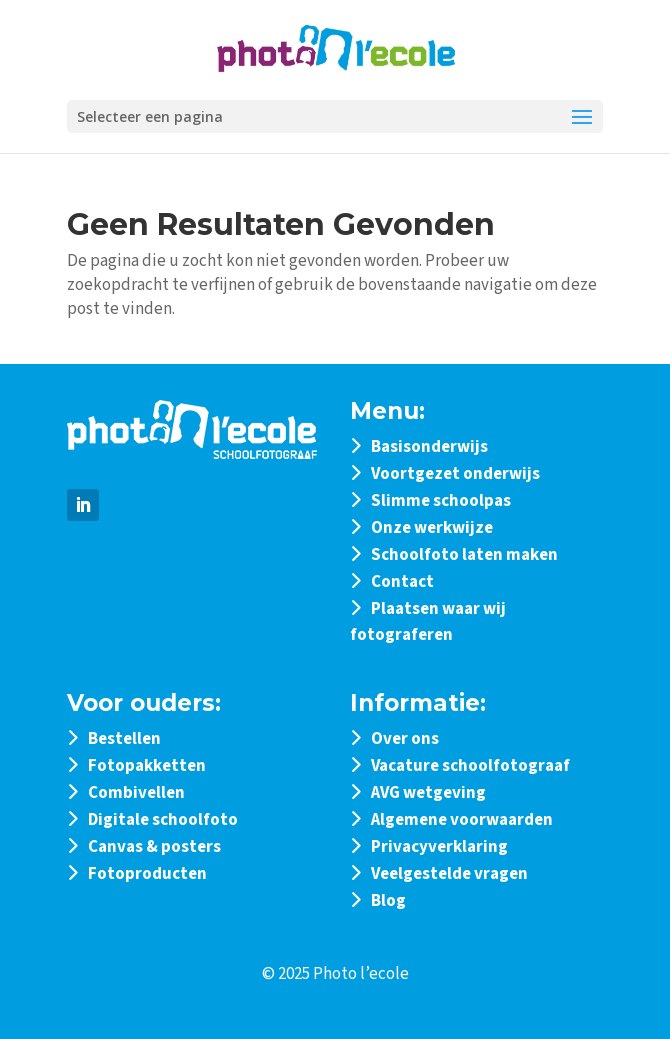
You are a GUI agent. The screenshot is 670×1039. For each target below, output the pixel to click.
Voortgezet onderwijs (455, 474)
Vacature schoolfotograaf (470, 766)
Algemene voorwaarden (462, 820)
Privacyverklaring (439, 847)
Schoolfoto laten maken (464, 555)
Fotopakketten (147, 766)
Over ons (405, 739)
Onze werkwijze (432, 528)
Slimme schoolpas (441, 501)
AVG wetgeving (428, 793)
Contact (402, 582)
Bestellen (124, 739)
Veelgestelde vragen (449, 874)
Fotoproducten (147, 874)
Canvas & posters (154, 847)
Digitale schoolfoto (163, 820)
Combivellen (136, 793)
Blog (388, 901)
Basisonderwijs (429, 447)
